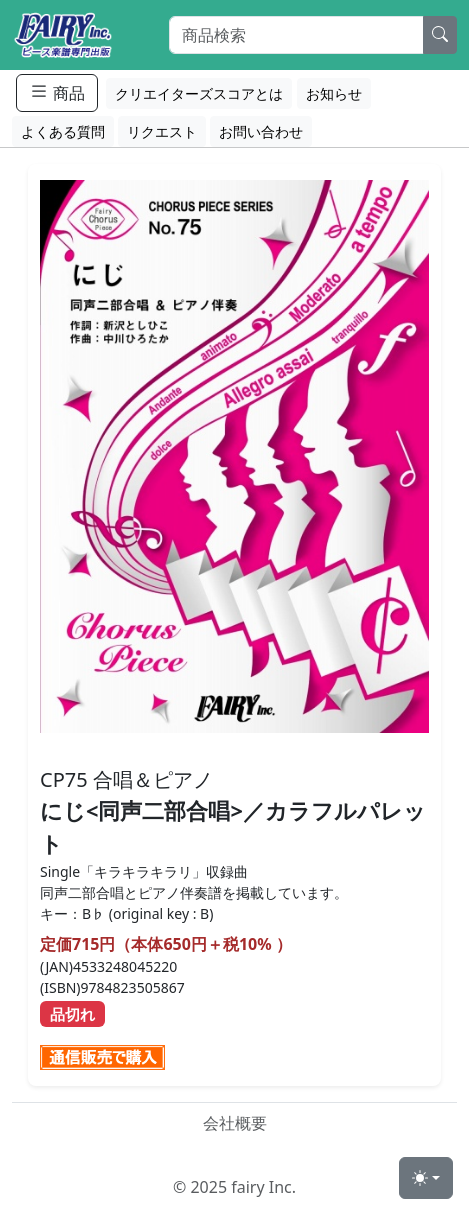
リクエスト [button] (162, 131)
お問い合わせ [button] (261, 131)
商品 (57, 92)
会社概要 (235, 1123)
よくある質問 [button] (63, 131)
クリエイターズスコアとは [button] (199, 93)
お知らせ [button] (334, 93)
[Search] (296, 35)
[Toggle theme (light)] (426, 1178)
